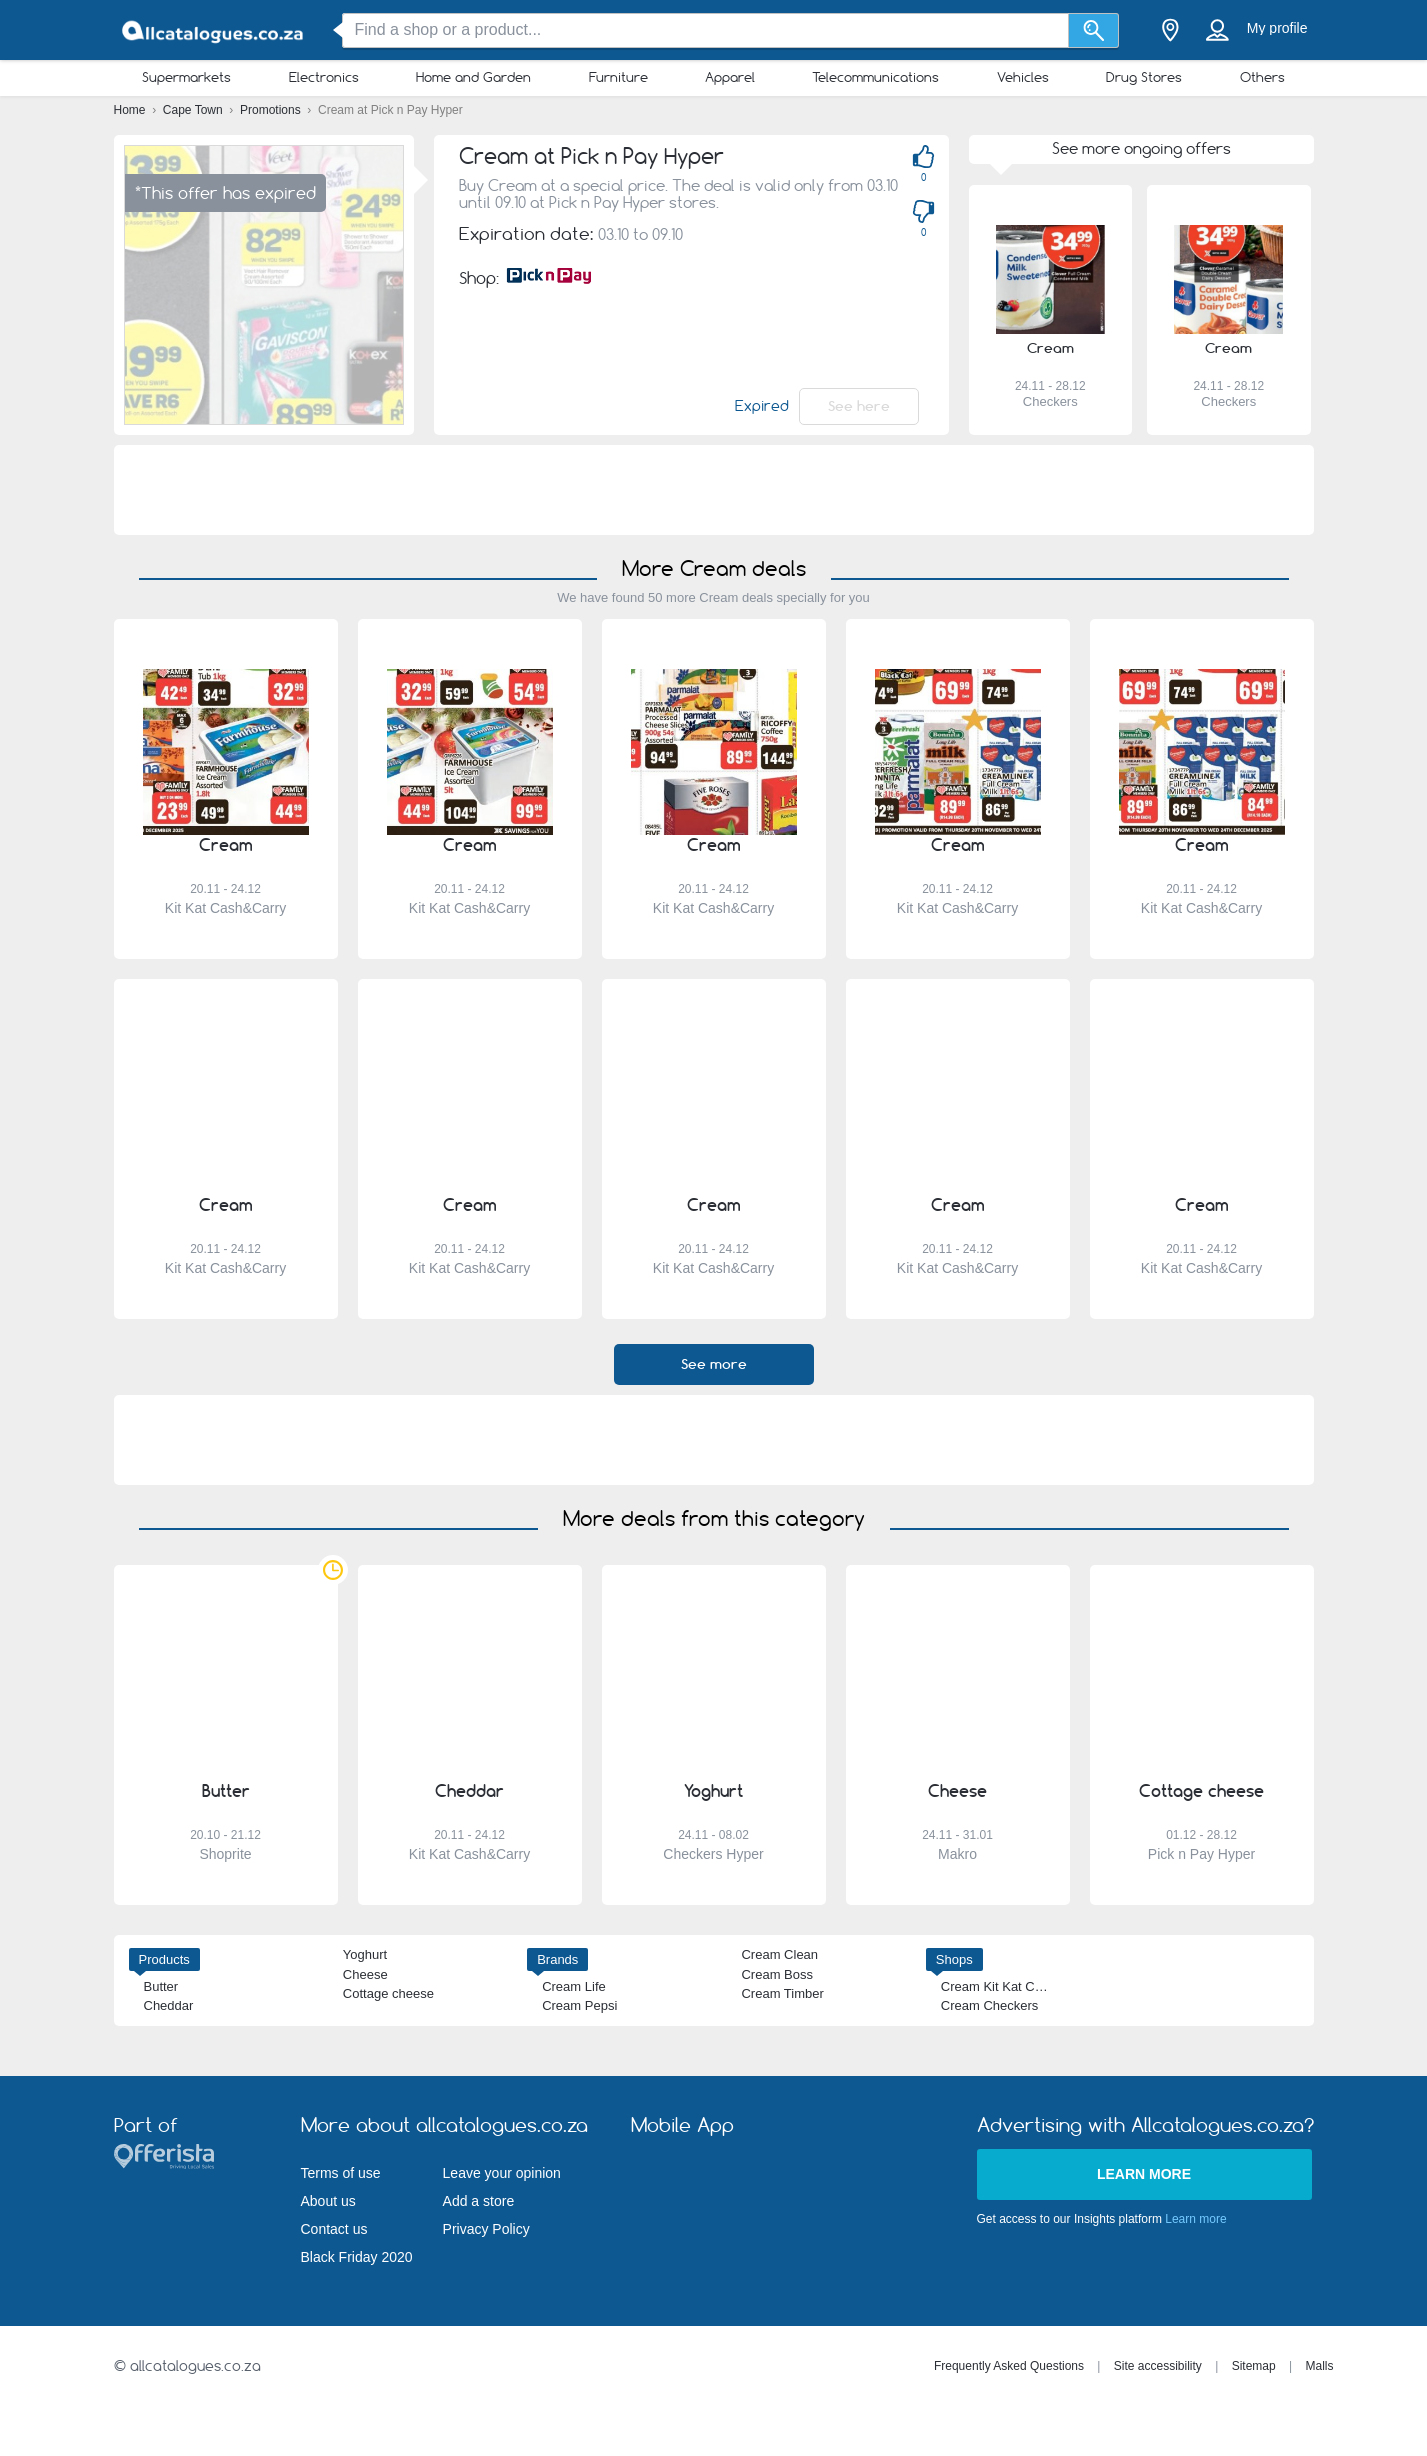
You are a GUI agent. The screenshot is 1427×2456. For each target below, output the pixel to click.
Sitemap (1254, 2366)
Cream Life (574, 1986)
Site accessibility (1158, 2366)
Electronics (324, 77)
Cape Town (194, 110)
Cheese (365, 1974)
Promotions (272, 110)
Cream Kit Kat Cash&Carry (1018, 1986)
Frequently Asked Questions (1009, 2366)
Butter (161, 1986)
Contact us (334, 2229)
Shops (954, 1959)
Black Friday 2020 (357, 2257)
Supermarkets (186, 77)
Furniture (618, 77)
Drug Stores (1144, 77)
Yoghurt (365, 1954)
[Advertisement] (714, 490)
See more (714, 1364)
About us (328, 2201)
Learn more (1144, 2174)
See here (859, 406)
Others (1262, 77)
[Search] (1093, 30)
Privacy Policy (486, 2229)
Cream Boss (777, 1974)
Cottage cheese (388, 1993)
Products (164, 1959)
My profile (1277, 28)
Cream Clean (779, 1954)
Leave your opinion (502, 2173)
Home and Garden (473, 77)
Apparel (730, 77)
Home (131, 110)
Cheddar (169, 2005)
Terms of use (341, 2173)
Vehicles (1023, 77)
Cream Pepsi (579, 2005)
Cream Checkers (990, 2005)
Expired (762, 406)
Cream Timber (782, 1993)
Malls (1319, 2366)
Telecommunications (875, 77)
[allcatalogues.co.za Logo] (214, 30)
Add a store (479, 2201)
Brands (557, 1959)
